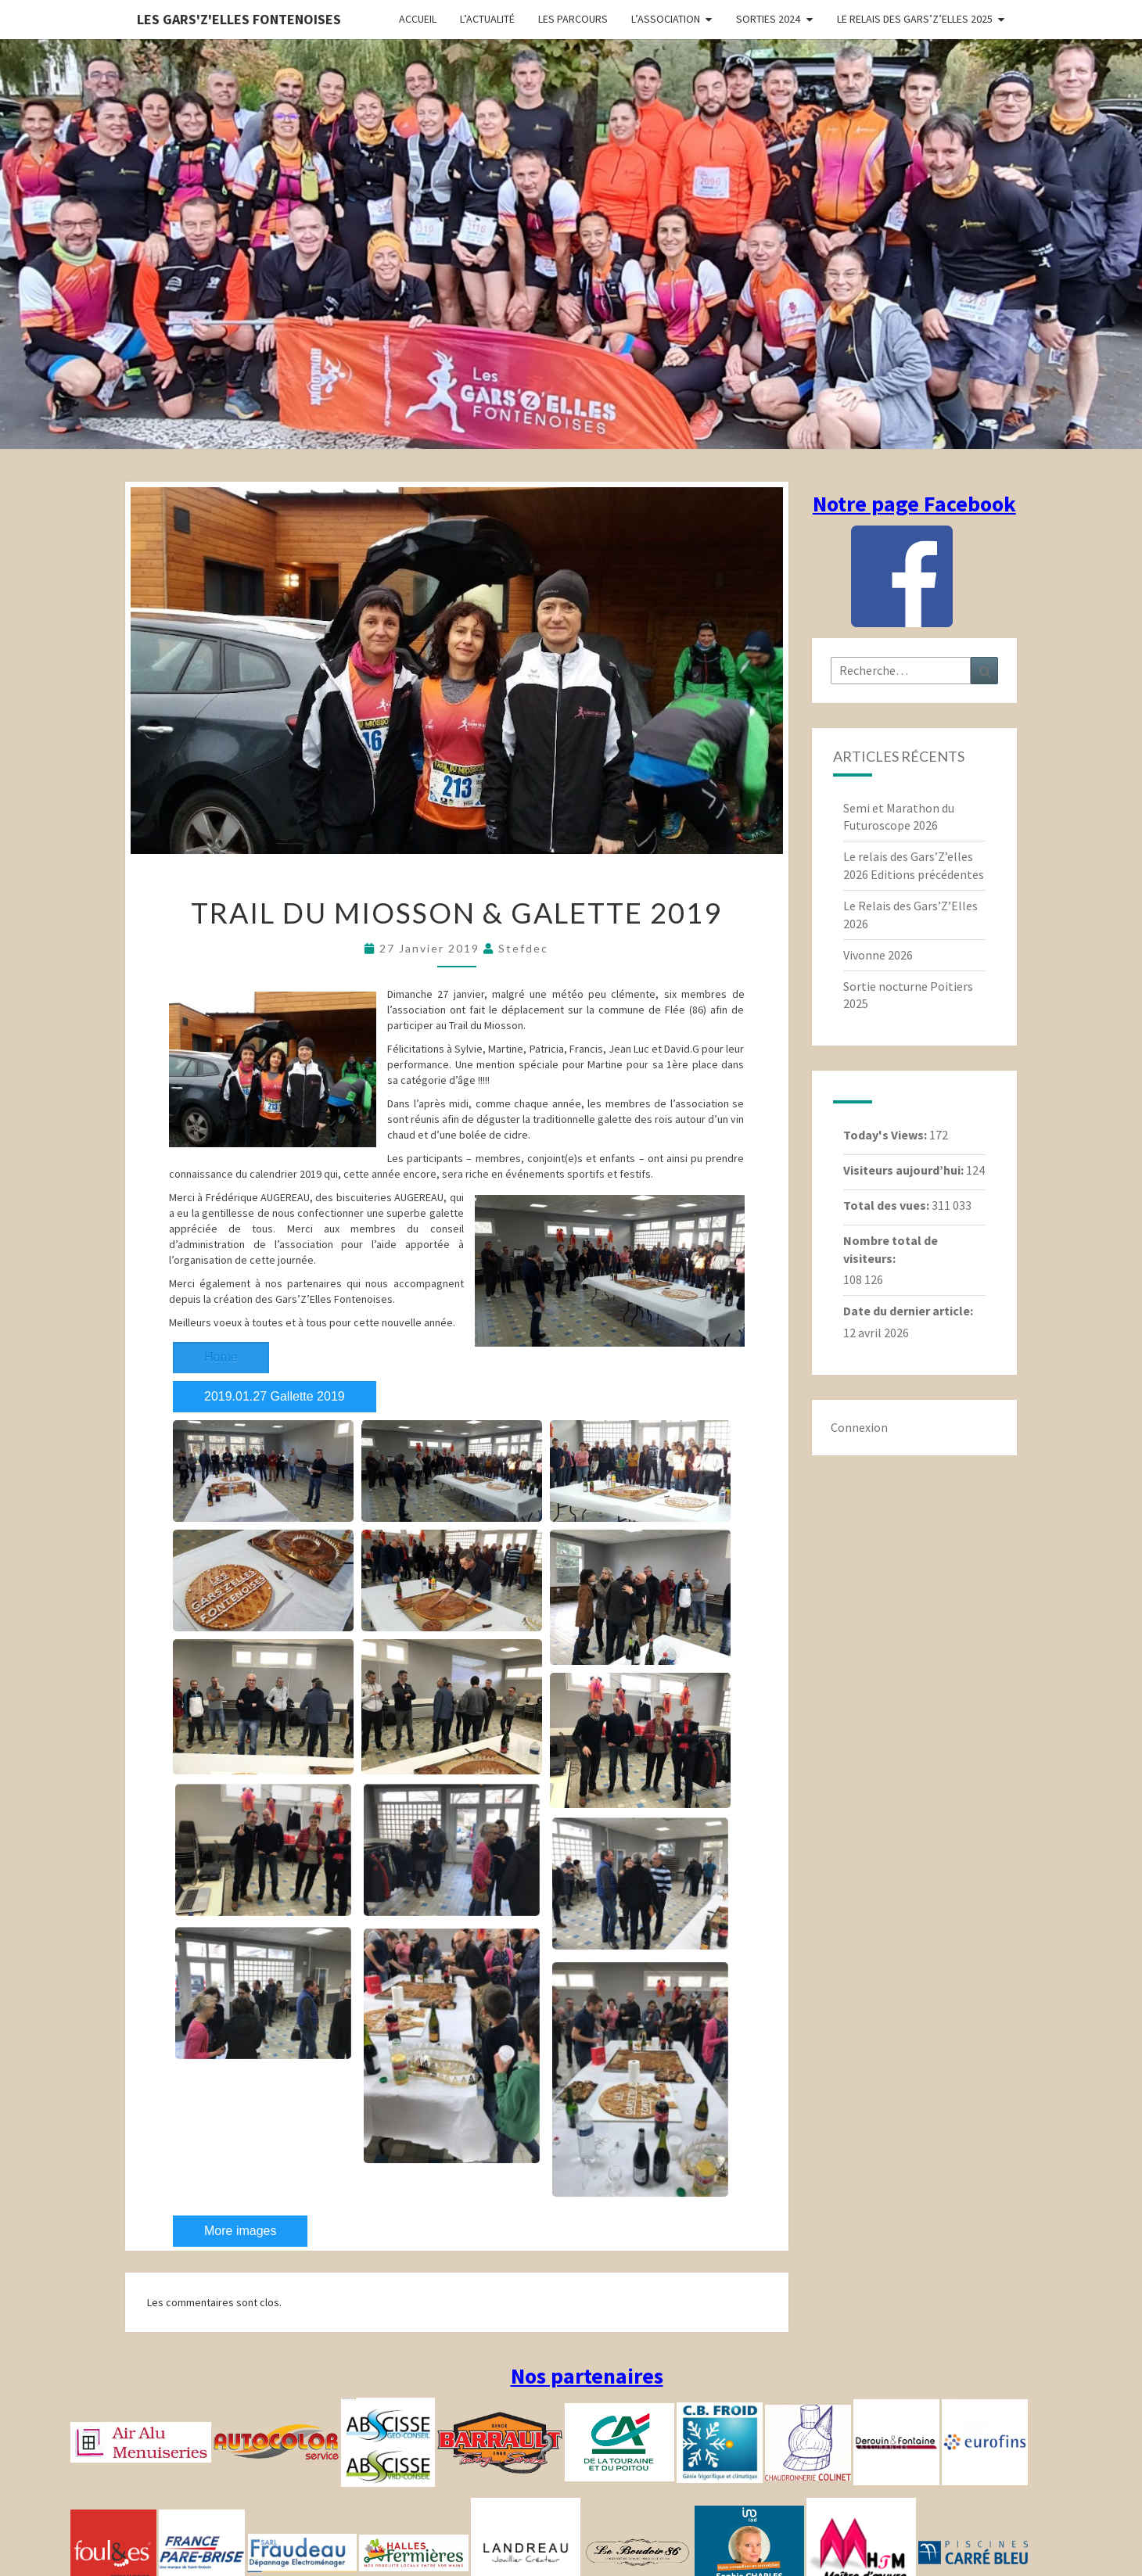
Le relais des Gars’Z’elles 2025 (915, 19)
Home (221, 1357)
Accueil (417, 19)
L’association (665, 19)
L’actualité (487, 19)
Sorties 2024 (768, 19)
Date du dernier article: (909, 1310)
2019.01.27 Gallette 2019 (274, 1396)
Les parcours (573, 19)
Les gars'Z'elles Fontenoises (239, 19)
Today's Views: (886, 1135)
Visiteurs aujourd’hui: (904, 1170)
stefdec (523, 948)
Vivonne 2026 (878, 955)
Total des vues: (887, 1205)
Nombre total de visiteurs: (890, 1249)
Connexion (859, 1427)
